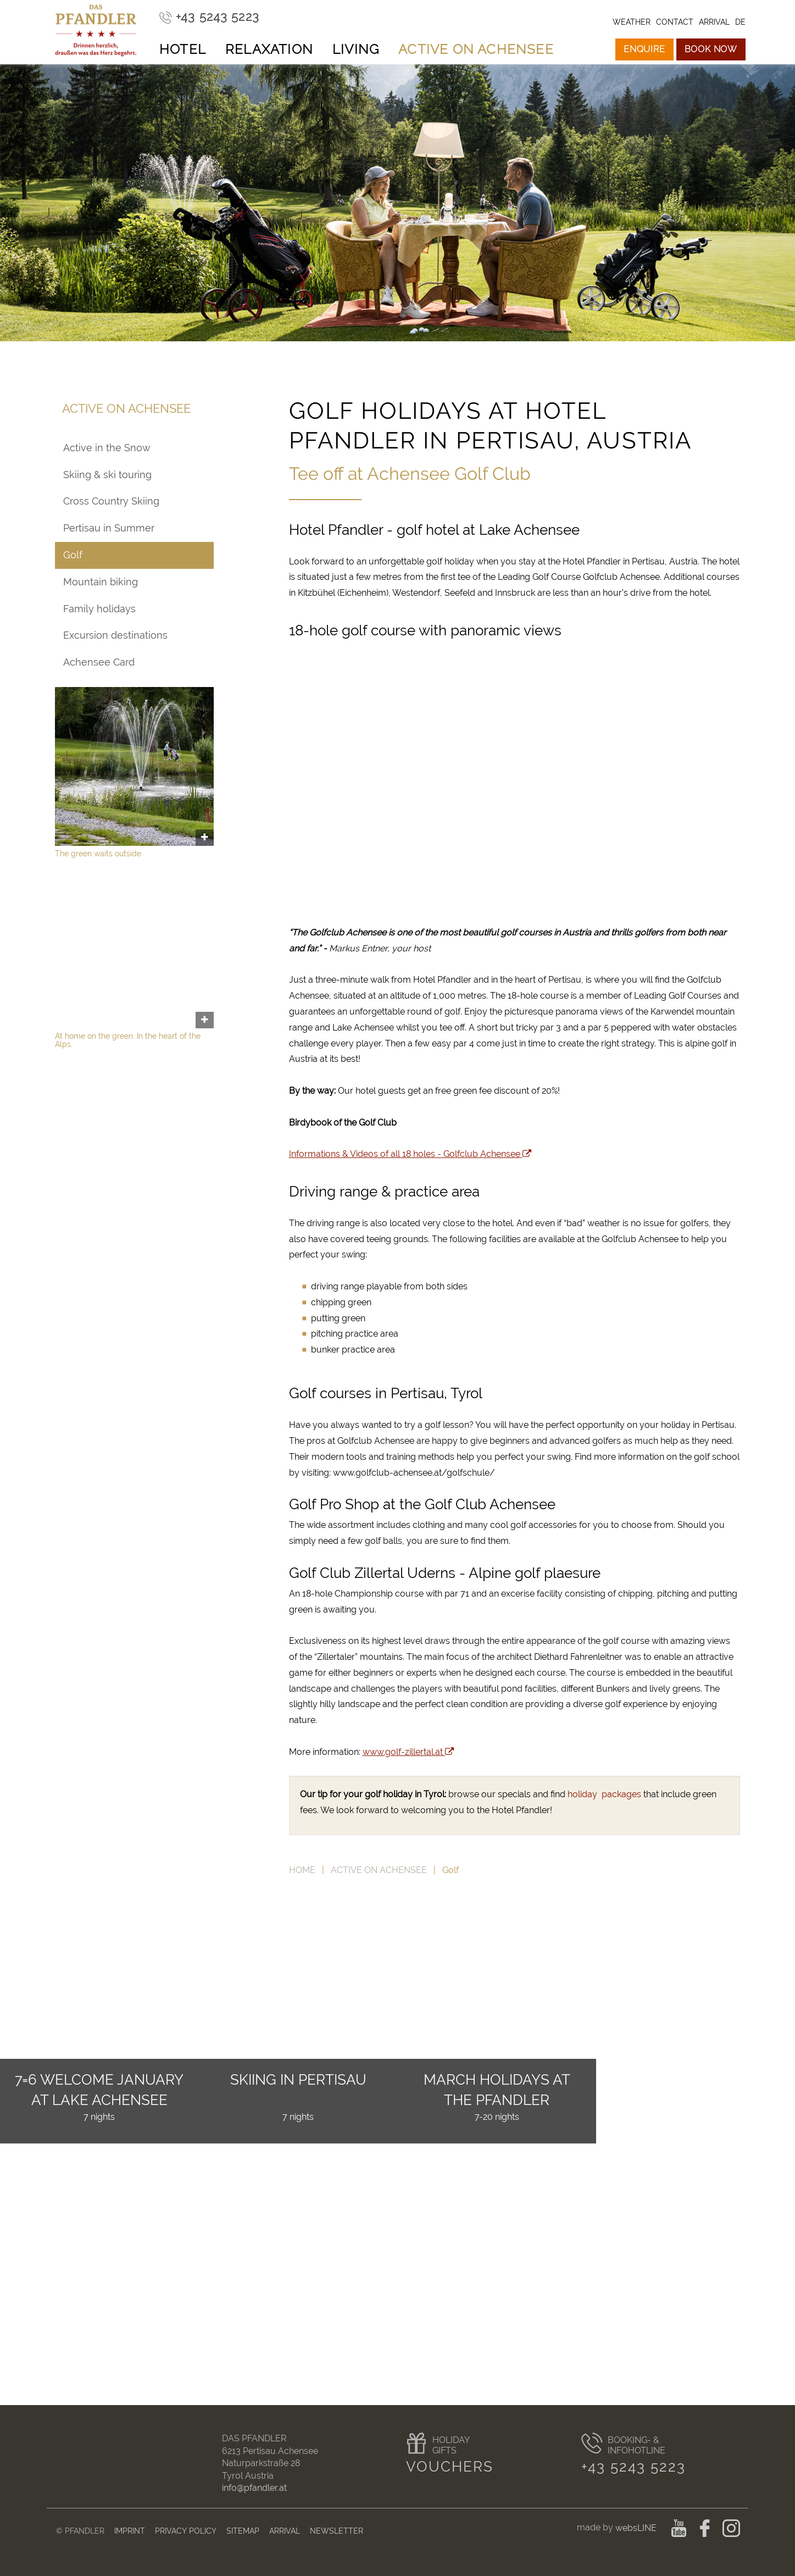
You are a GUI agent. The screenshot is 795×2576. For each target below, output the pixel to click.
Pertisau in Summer (108, 528)
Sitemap (242, 2530)
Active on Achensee (379, 1870)
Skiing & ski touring (107, 474)
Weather (632, 21)
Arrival (284, 2530)
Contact (674, 21)
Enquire (644, 49)
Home (302, 1870)
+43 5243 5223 (633, 2466)
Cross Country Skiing (111, 501)
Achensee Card (99, 662)
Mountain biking (100, 582)
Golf (72, 555)
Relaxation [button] (269, 49)
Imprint (129, 2530)
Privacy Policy (185, 2530)
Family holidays (99, 608)
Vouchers (449, 2466)
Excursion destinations (115, 635)
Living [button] (355, 49)
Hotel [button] (182, 49)
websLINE (637, 2528)
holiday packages (604, 1794)
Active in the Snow (107, 447)
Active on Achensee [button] (476, 49)
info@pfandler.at (254, 2488)
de (740, 21)
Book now (711, 49)
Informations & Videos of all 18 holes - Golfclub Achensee (410, 1154)
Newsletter (336, 2530)
